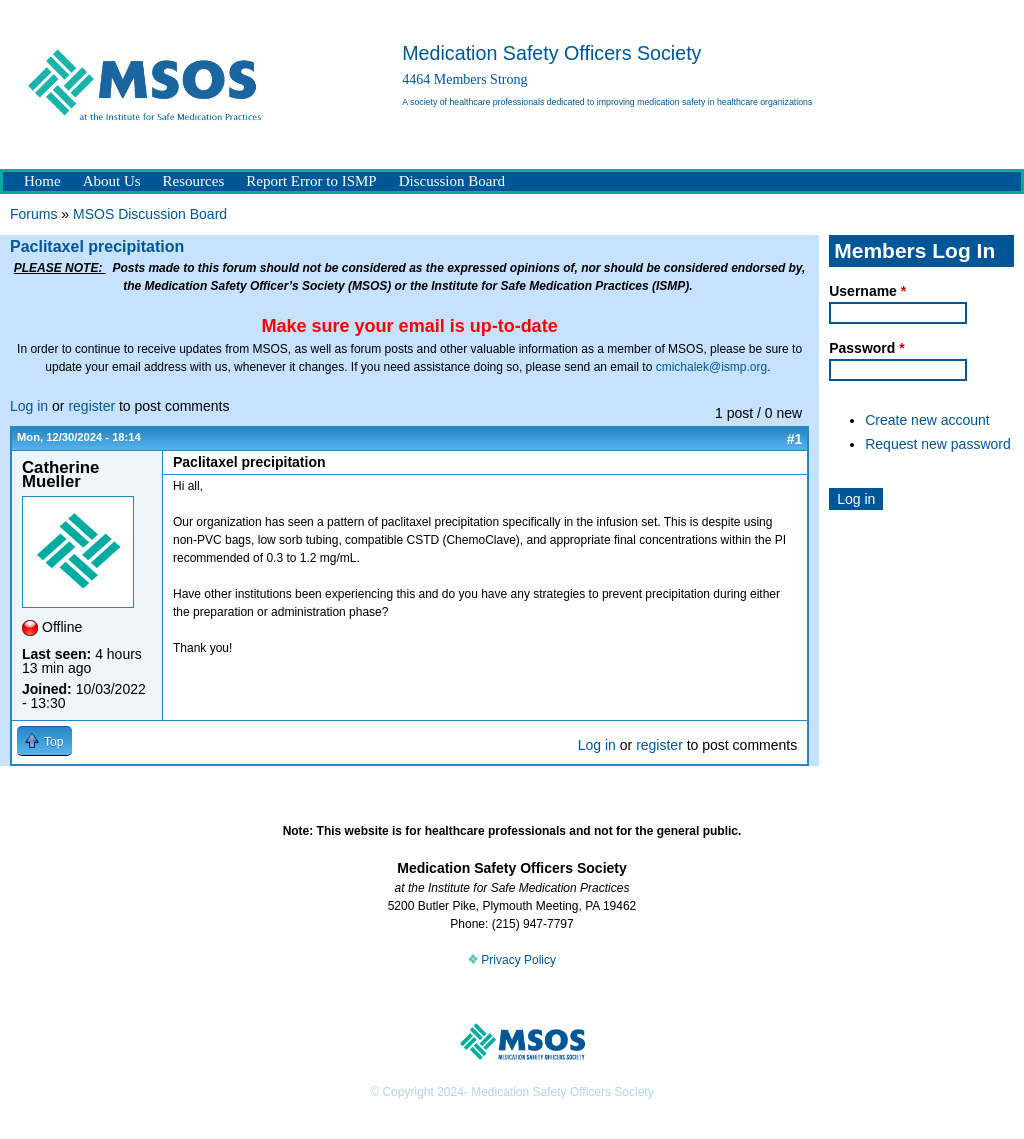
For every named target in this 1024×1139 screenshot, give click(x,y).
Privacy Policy (512, 960)
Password (866, 348)
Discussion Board (452, 181)
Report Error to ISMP (311, 181)
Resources (194, 181)
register (91, 406)
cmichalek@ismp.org (712, 367)
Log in (29, 406)
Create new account (927, 420)
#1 (795, 439)
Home (42, 181)
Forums (33, 214)
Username (867, 291)
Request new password (938, 444)
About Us (112, 181)
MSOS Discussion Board (150, 214)
